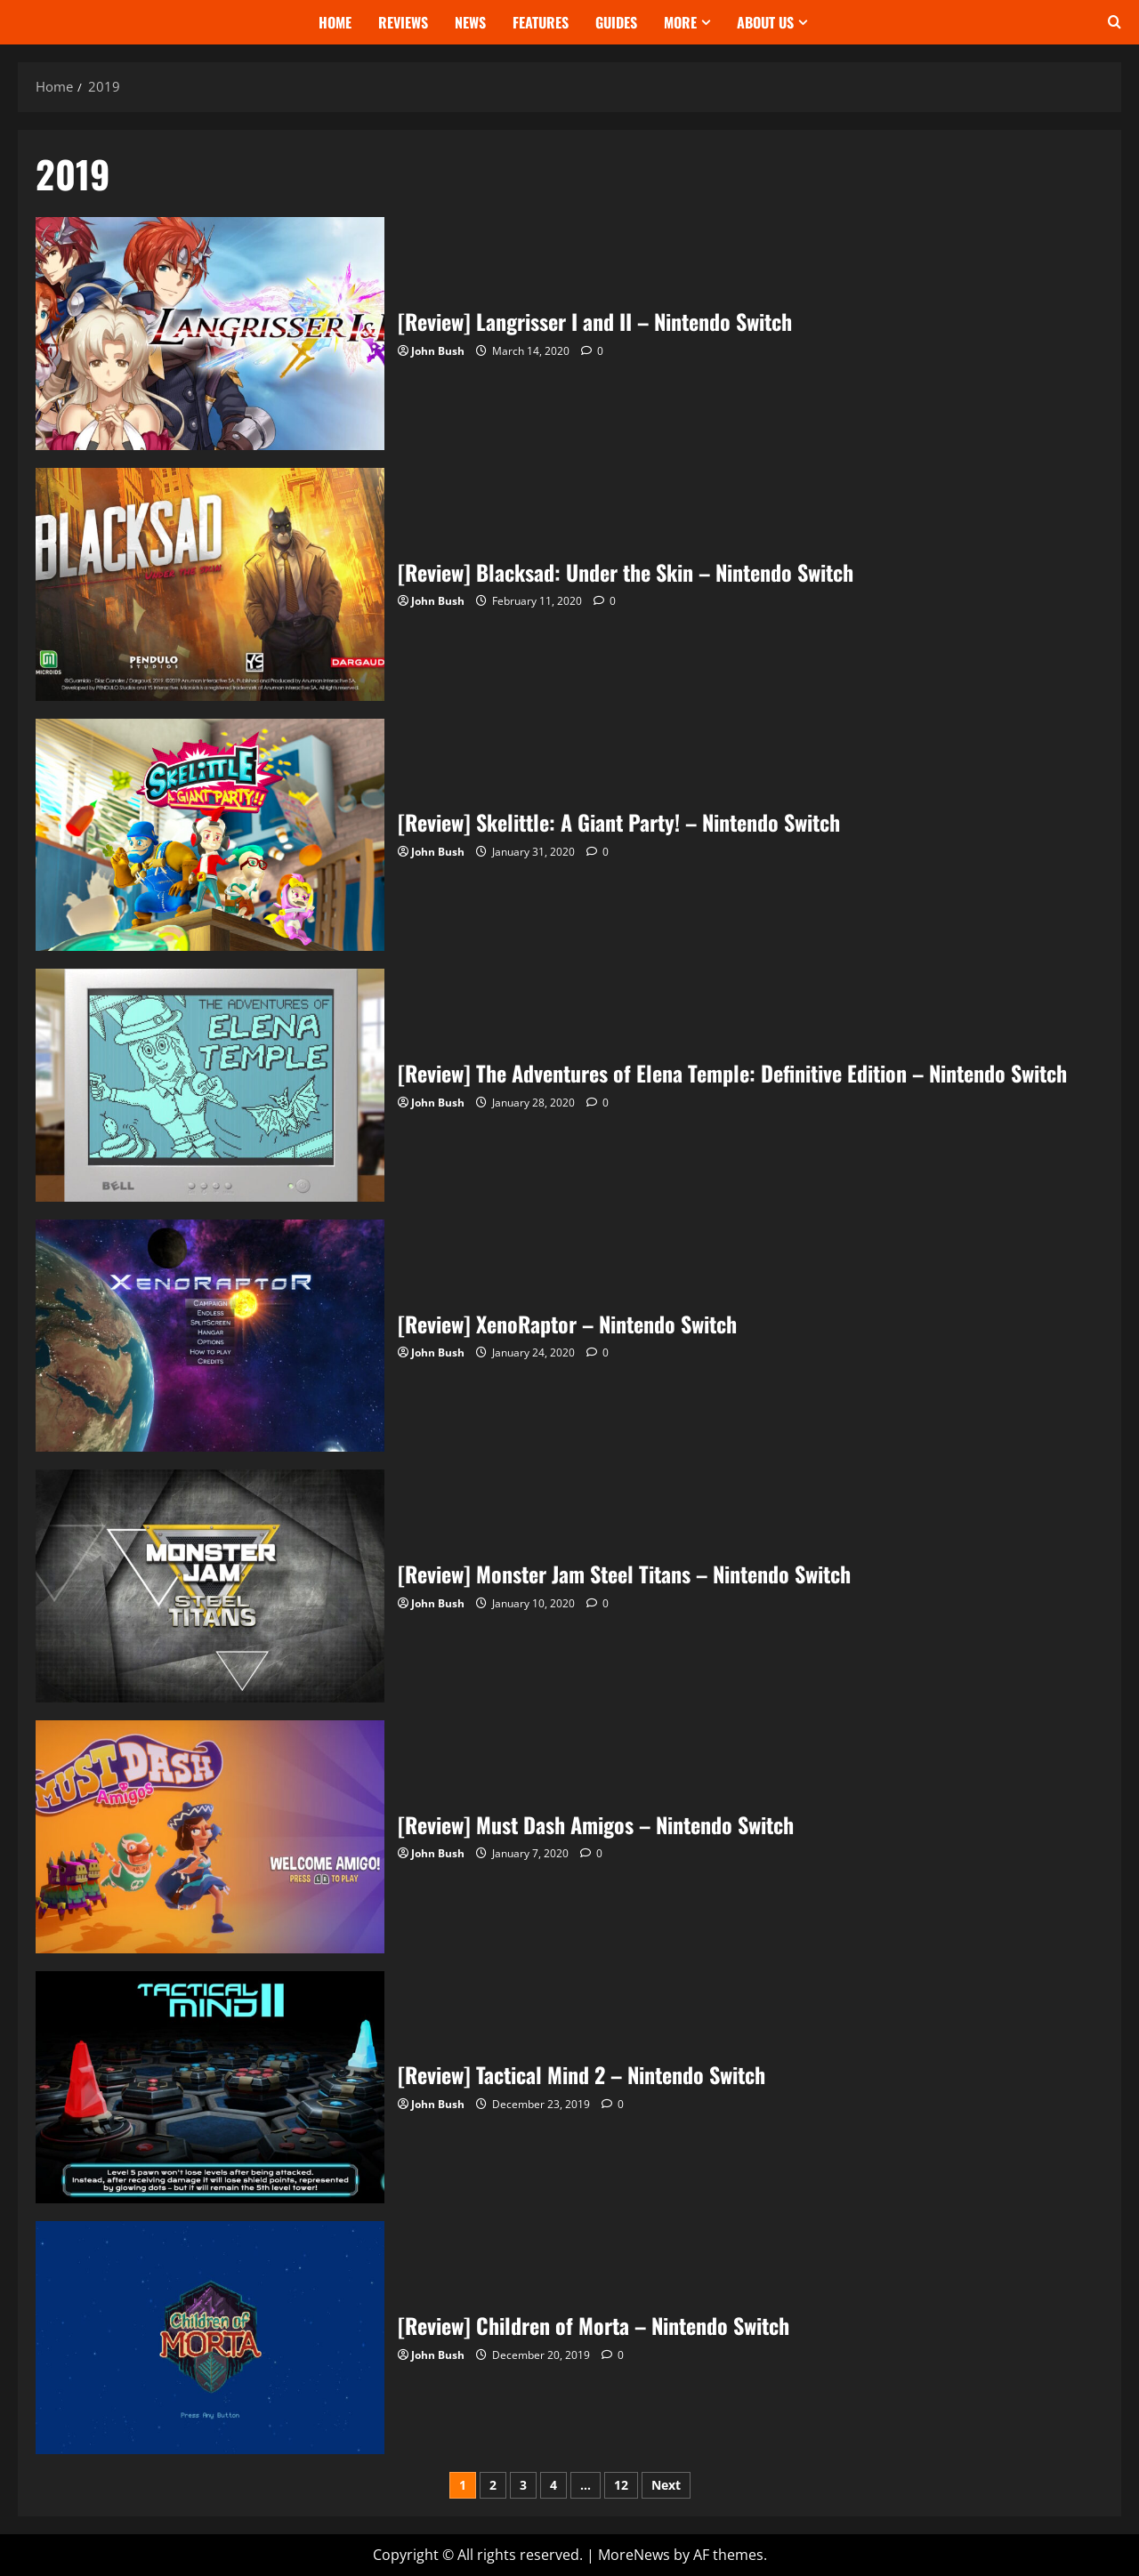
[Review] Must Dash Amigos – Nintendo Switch (210, 1836)
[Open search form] (1114, 22)
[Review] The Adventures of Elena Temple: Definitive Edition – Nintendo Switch (210, 1085)
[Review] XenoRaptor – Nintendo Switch (210, 1336)
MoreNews (634, 2554)
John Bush (437, 350)
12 (621, 2484)
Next (666, 2484)
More (680, 22)
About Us (765, 22)
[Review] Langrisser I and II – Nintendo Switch (210, 333)
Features (541, 22)
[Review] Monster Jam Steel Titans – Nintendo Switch (210, 1586)
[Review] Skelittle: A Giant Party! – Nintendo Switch (210, 835)
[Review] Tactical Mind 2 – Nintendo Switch (210, 2087)
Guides (616, 22)
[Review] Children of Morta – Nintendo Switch (210, 2337)
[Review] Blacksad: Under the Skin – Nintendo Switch (210, 584)
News (470, 22)
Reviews (403, 22)
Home (335, 22)
